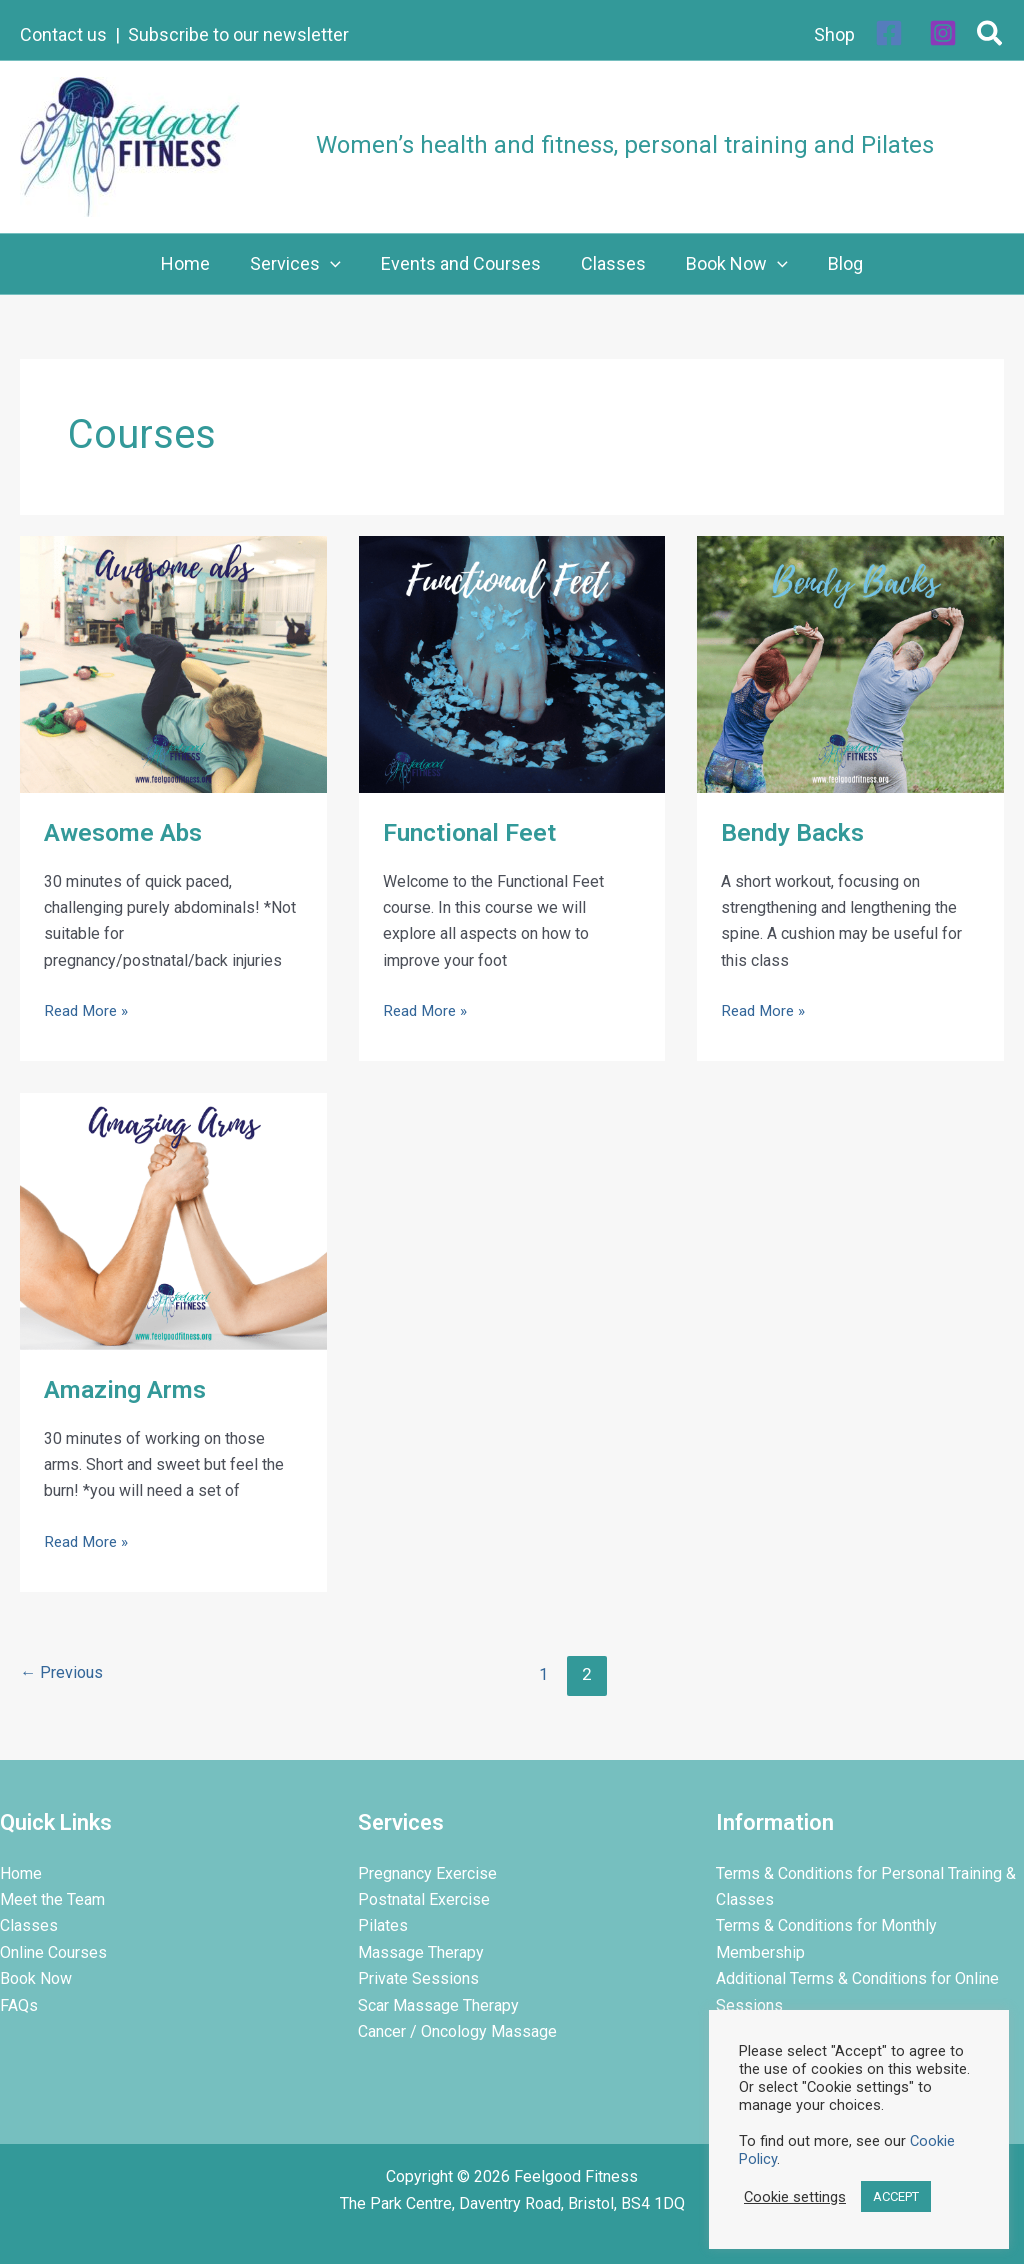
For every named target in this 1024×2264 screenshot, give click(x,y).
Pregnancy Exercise (427, 1873)
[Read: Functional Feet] (512, 663)
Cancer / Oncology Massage (457, 2031)
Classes (29, 1925)
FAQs (19, 2005)
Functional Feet (474, 832)
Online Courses (53, 1952)
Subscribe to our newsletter (238, 34)
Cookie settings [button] (795, 2197)
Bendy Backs (796, 832)
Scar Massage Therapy (438, 2005)
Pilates (383, 1925)
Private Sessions (418, 1978)
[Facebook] (889, 33)
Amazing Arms (129, 1389)
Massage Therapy (421, 1952)
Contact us (63, 34)
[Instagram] (943, 33)
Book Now (36, 1978)
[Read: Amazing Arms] (173, 1220)
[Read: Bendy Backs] (850, 663)
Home (21, 1873)
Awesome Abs (126, 832)
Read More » (88, 1009)
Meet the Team (52, 1899)
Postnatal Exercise (424, 1899)
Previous (63, 1674)
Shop (834, 34)
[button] (990, 37)
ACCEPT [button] (896, 2196)
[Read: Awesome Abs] (173, 663)
